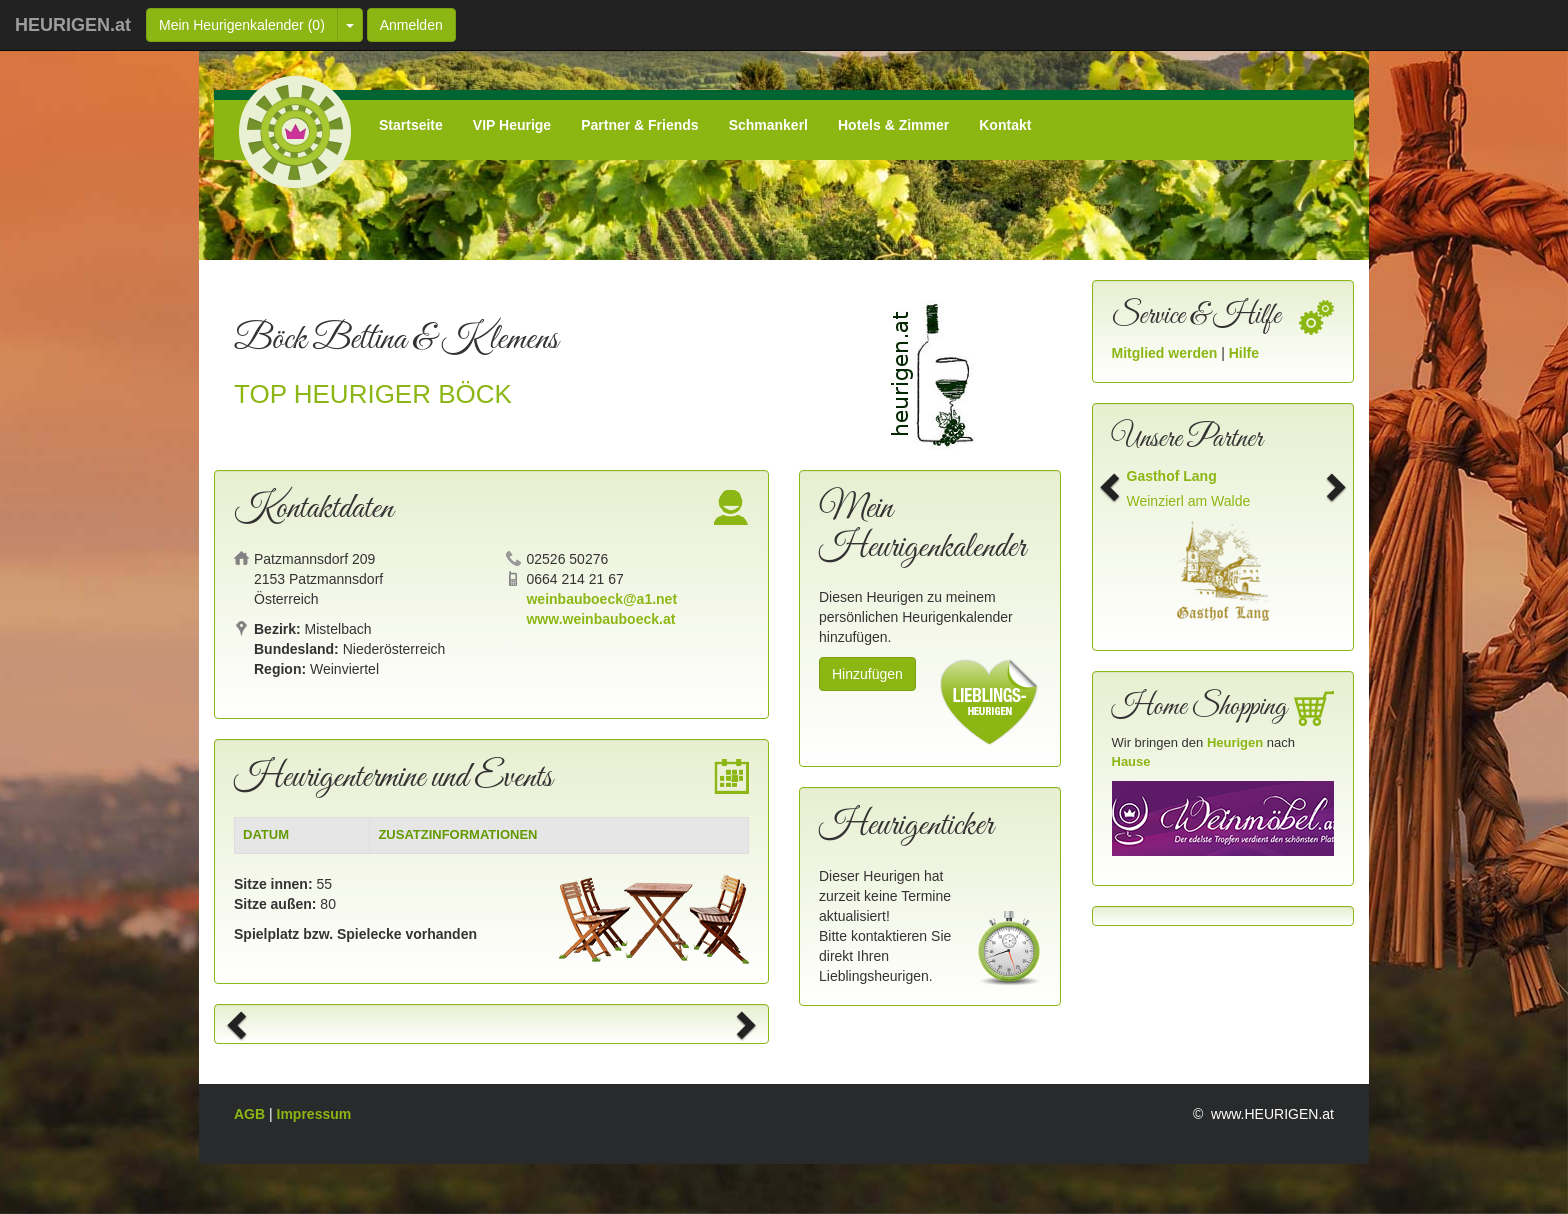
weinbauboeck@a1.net (601, 599)
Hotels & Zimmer (893, 125)
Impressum (314, 1114)
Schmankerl (768, 125)
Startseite (411, 125)
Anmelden (411, 25)
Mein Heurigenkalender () (242, 25)
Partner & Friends (639, 125)
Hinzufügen (867, 674)
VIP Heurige (512, 125)
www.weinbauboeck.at (600, 619)
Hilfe (1244, 353)
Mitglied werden (1167, 353)
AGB (251, 1114)
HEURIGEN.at (73, 25)
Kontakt (1005, 125)
